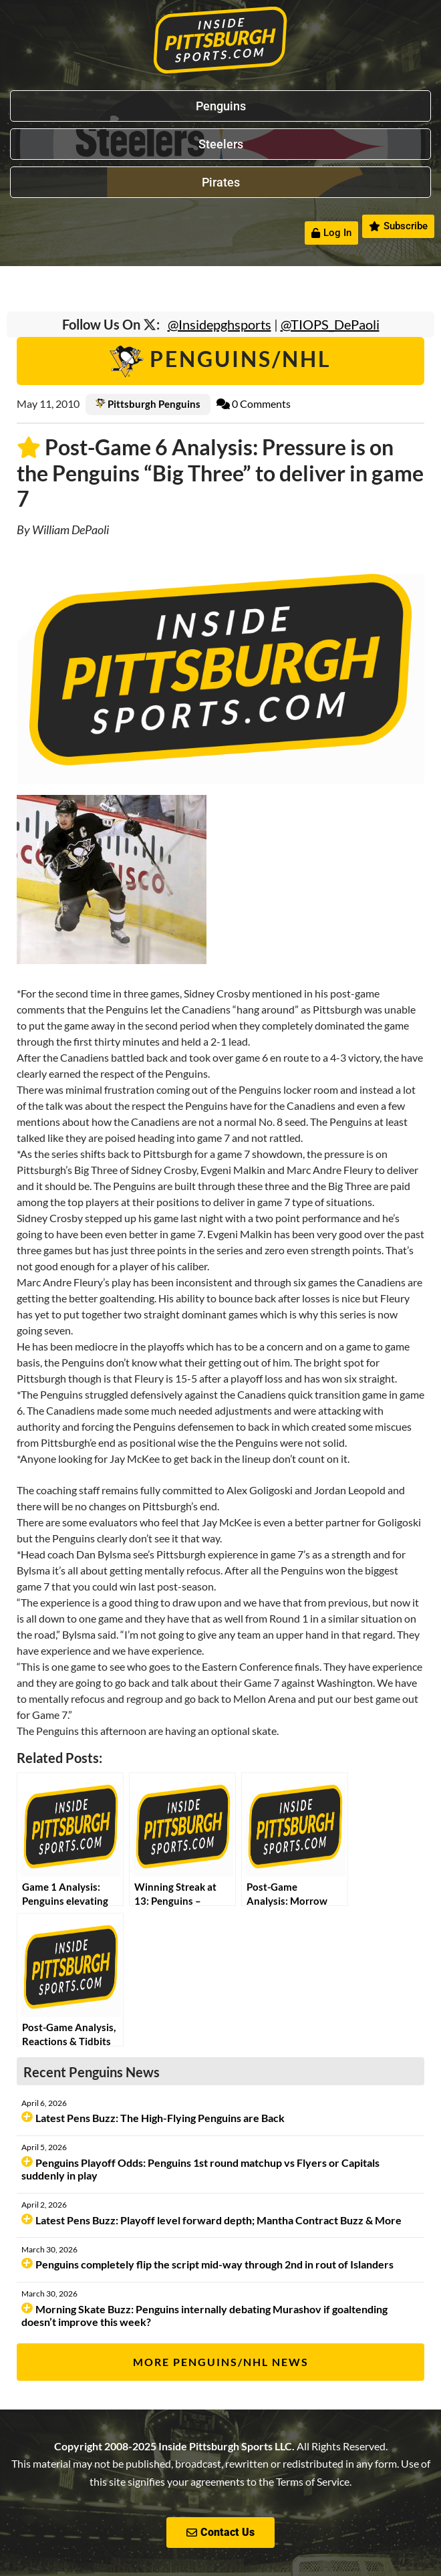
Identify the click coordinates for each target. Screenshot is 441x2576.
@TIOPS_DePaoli (330, 324)
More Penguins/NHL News (221, 2361)
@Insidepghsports (219, 324)
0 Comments (253, 403)
